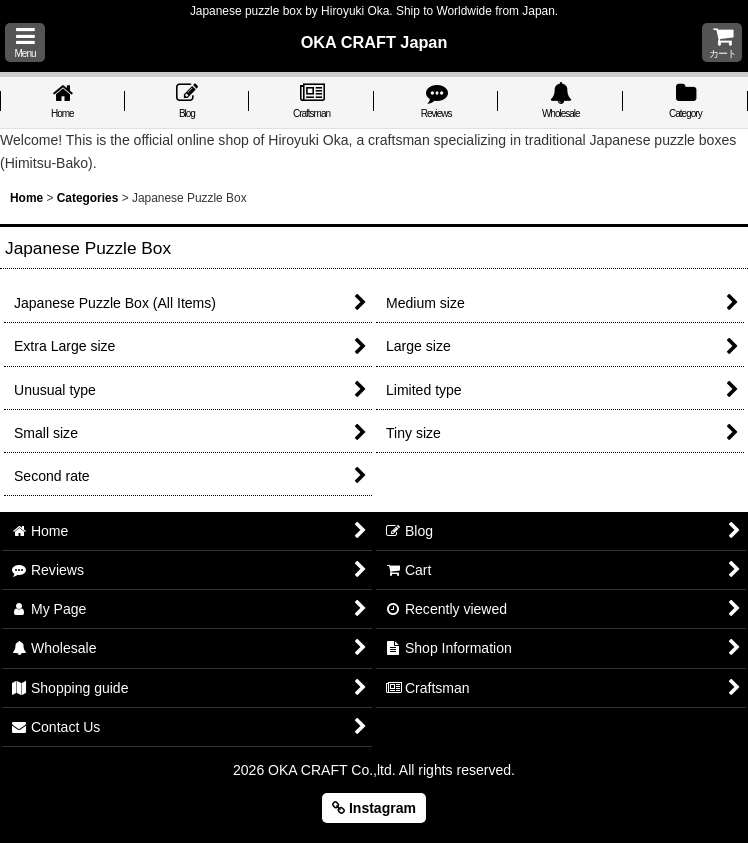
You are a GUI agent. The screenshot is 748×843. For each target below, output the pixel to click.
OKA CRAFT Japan (374, 42)
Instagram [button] (374, 808)
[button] (25, 42)
